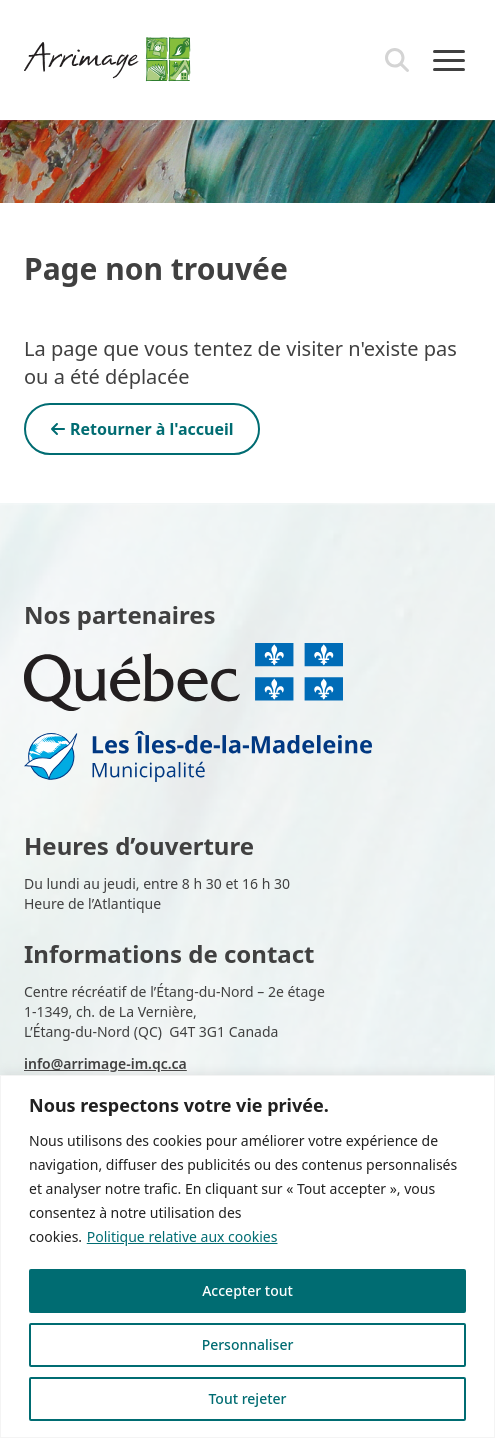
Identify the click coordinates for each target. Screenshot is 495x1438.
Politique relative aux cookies (182, 1236)
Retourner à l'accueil (142, 429)
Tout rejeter (247, 1398)
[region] (247, 1256)
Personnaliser (248, 1344)
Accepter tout (247, 1290)
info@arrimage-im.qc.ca (105, 1063)
